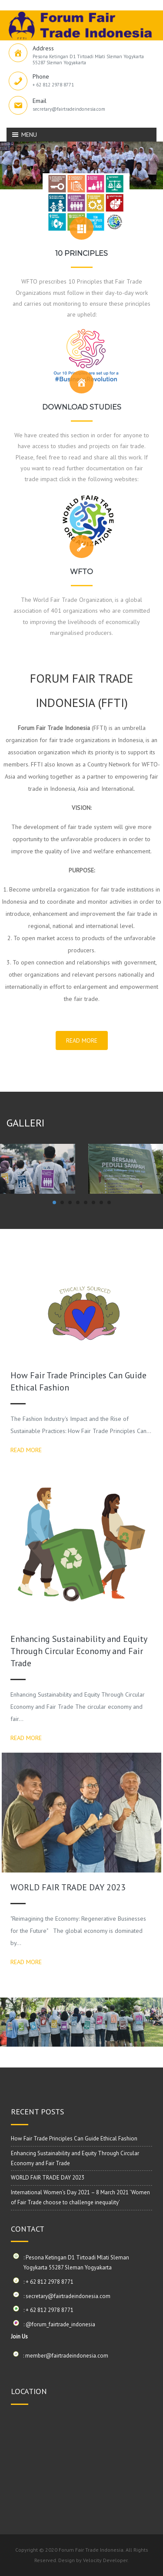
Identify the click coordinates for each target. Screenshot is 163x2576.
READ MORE (81, 1040)
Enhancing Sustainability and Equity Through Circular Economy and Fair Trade (78, 1651)
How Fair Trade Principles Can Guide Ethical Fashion (74, 2138)
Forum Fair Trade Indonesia (91, 2549)
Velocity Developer (105, 2560)
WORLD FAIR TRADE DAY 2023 (68, 1887)
